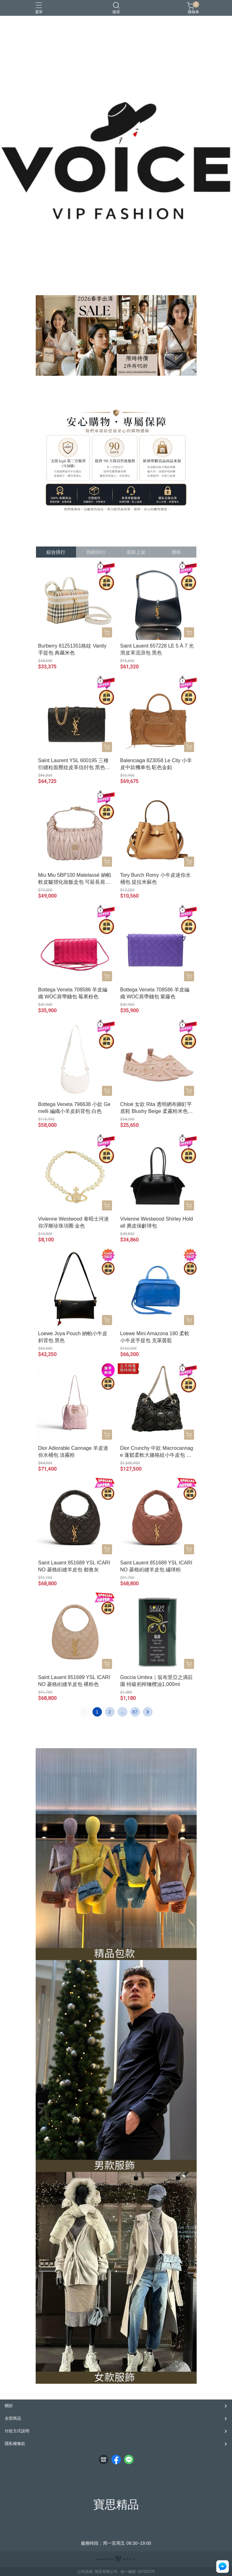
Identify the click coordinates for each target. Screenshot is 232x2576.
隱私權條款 (15, 2443)
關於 (9, 2405)
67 (135, 1711)
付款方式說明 (17, 2431)
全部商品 (13, 2418)
